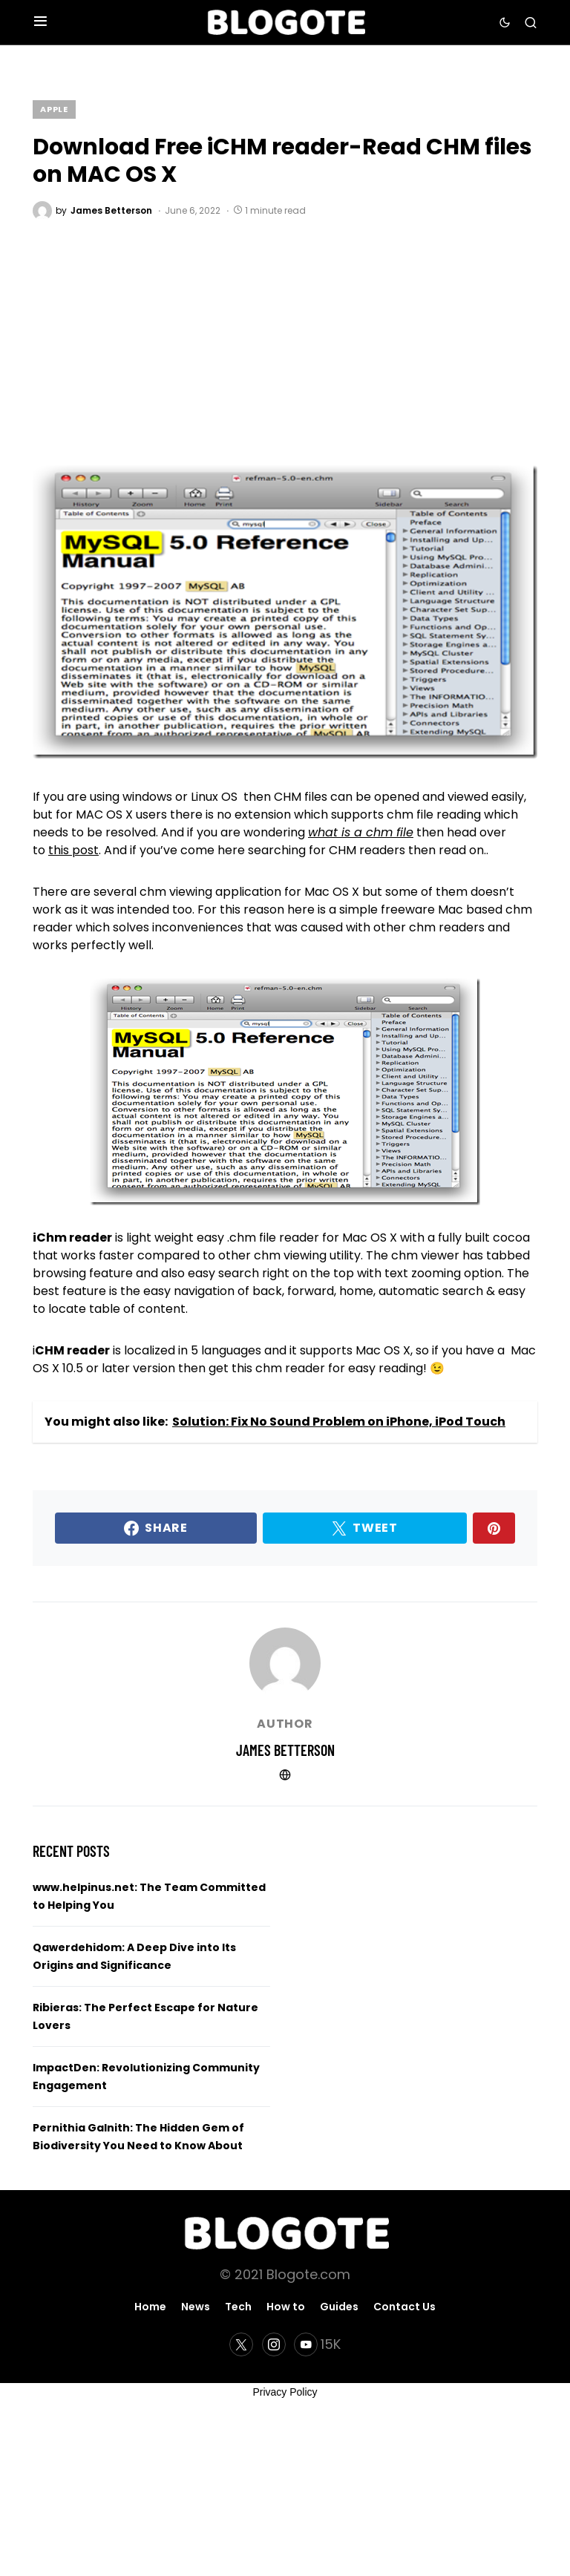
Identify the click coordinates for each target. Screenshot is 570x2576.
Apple (54, 109)
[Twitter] (241, 2344)
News (195, 2306)
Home (150, 2306)
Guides (339, 2306)
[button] (40, 22)
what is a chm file (360, 832)
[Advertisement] (285, 332)
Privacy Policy (284, 2392)
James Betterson (285, 1750)
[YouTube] (317, 2344)
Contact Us (404, 2306)
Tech (238, 2306)
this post (73, 850)
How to (285, 2306)
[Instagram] (274, 2344)
